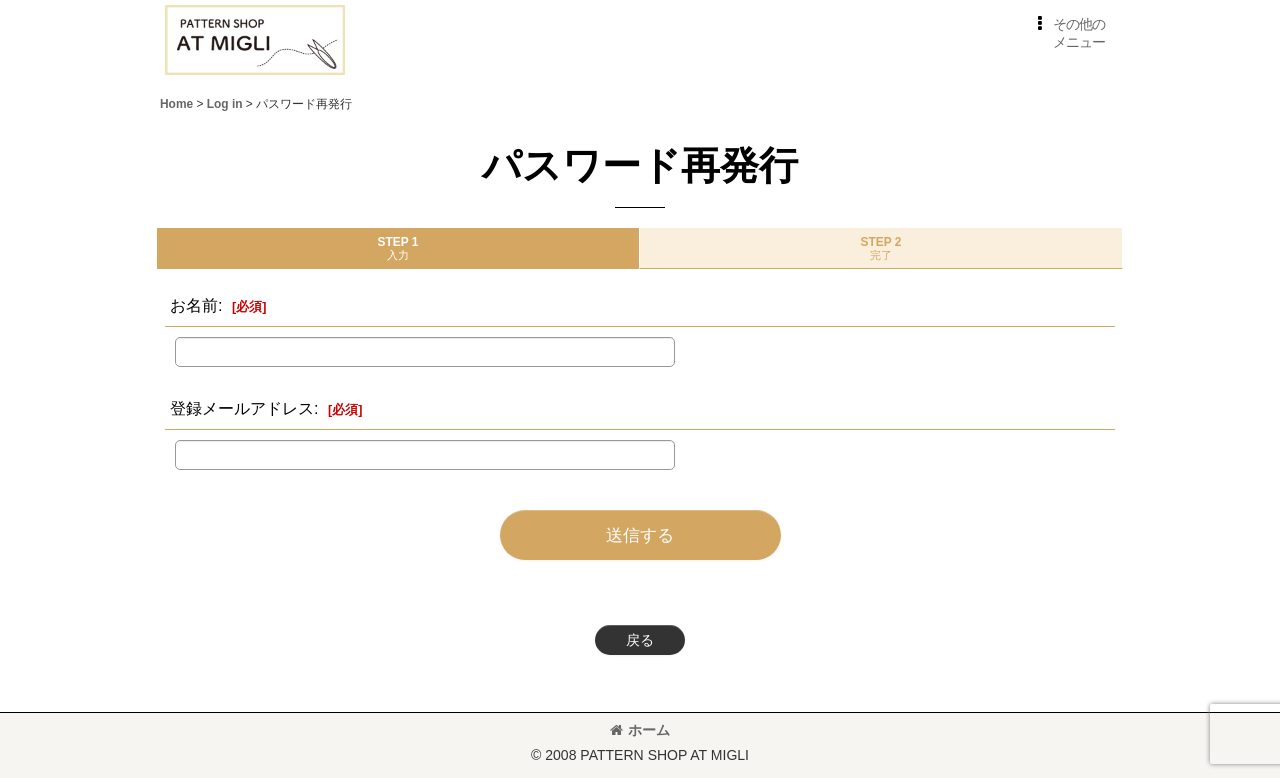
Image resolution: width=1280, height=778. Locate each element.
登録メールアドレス (242, 408)
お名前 (194, 305)
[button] (1067, 33)
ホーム (640, 730)
